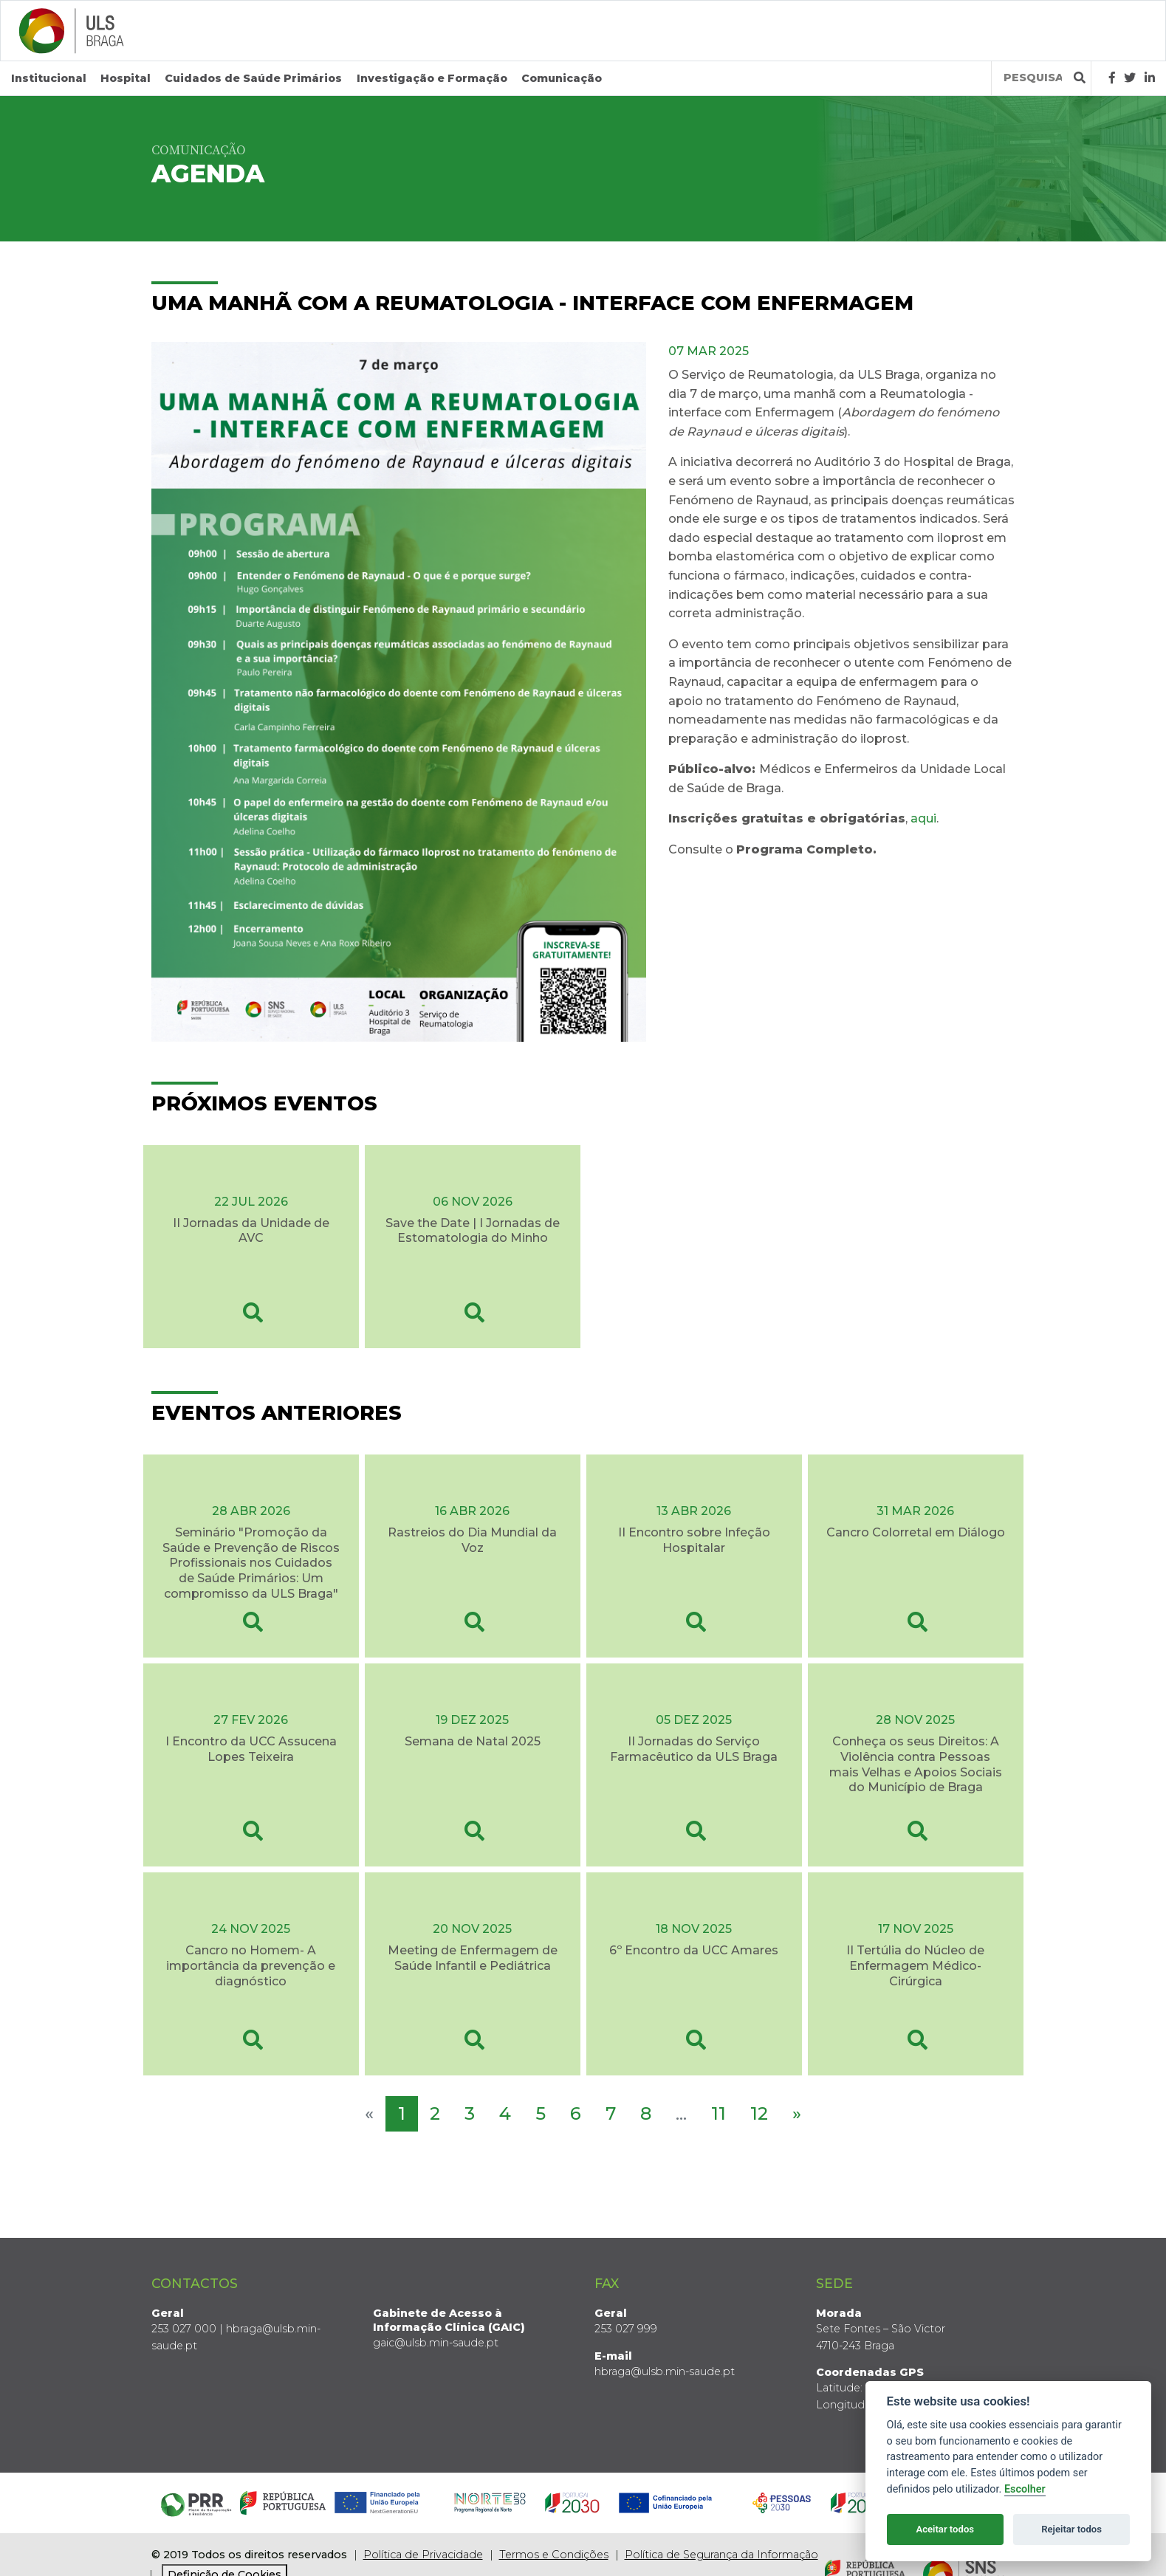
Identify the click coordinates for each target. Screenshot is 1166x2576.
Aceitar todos (945, 2529)
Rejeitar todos (1071, 2529)
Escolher (1025, 2489)
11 (718, 2113)
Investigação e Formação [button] (432, 78)
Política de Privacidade (423, 2554)
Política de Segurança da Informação (721, 2554)
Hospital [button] (125, 78)
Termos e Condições (553, 2554)
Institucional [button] (48, 78)
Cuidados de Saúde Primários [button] (253, 78)
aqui (923, 818)
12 (759, 2113)
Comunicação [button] (561, 78)
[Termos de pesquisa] (1032, 78)
